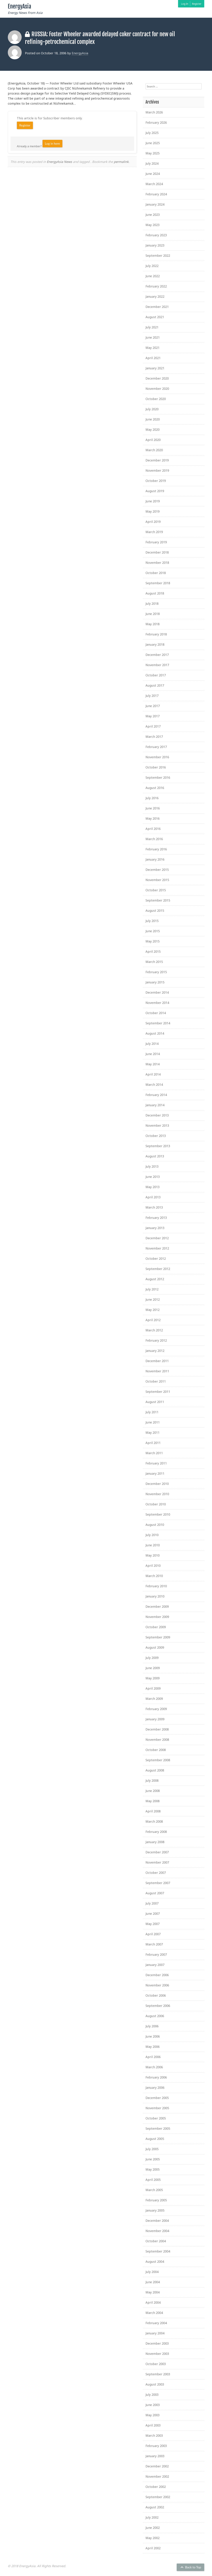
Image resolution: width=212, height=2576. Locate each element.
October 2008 (155, 1750)
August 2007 (154, 1893)
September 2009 (157, 1637)
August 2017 (154, 685)
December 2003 (157, 2343)
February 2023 (156, 235)
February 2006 (156, 2077)
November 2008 (157, 1739)
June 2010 (152, 1545)
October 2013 (155, 1136)
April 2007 (153, 1934)
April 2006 (153, 2057)
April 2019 (153, 522)
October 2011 (155, 1381)
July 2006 (151, 2026)
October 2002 (155, 2487)
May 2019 (152, 511)
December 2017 (157, 655)
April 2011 (153, 1443)
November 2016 (157, 757)
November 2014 (157, 1003)
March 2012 (154, 1330)
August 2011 (154, 1402)
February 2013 (156, 1217)
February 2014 (156, 1095)
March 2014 (154, 1084)
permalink (121, 162)
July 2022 (151, 266)
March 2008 (154, 1821)
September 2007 (157, 1883)
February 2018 (156, 634)
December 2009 (157, 1606)
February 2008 (156, 1832)
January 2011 (154, 1473)
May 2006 (152, 2046)
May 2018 (152, 624)
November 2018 (157, 562)
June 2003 (152, 2405)
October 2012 (155, 1258)
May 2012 (152, 1310)
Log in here (52, 143)
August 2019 (154, 491)
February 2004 (156, 2323)
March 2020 (154, 450)
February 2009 (156, 1709)
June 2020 (152, 419)
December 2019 (157, 460)
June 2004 (152, 2282)
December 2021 (157, 307)
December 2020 (157, 378)
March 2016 (154, 839)
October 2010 (155, 1504)
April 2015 (153, 951)
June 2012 (152, 1299)
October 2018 (155, 573)
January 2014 (154, 1105)
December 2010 (157, 1484)
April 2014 (153, 1074)
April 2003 (153, 2425)
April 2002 (153, 2548)
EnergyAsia (19, 6)
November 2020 (157, 388)
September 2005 (157, 2128)
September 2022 (157, 255)
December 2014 (157, 992)
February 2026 (156, 122)
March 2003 (154, 2435)
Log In (184, 3)
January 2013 (154, 1228)
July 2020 (151, 409)
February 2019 (156, 542)
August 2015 (154, 910)
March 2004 (154, 2313)
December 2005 (157, 2098)
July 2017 (151, 696)
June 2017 (152, 706)
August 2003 (154, 2384)
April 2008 (153, 1811)
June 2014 (152, 1054)
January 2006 (154, 2087)
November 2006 (157, 1985)
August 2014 (154, 1033)
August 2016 (154, 788)
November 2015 (157, 880)
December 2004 (157, 2220)
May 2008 (152, 1801)
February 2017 (156, 747)
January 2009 (154, 1719)
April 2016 (153, 829)
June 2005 (152, 2159)
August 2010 (154, 1525)
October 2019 (155, 481)
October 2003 (155, 2364)
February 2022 (156, 286)
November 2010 (157, 1494)
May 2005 (152, 2169)
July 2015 (151, 921)
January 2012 (154, 1351)
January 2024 (154, 204)
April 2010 (153, 1565)
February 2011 (156, 1463)
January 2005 (154, 2210)
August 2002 (154, 2507)
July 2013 (151, 1166)
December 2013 (157, 1115)
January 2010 (154, 1596)
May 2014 (152, 1064)
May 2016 (152, 818)
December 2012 (157, 1238)
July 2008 (151, 1780)
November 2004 (157, 2231)
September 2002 (157, 2497)
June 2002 (152, 2528)
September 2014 (157, 1023)
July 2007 (151, 1903)
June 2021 (152, 337)
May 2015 (152, 941)
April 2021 (153, 358)
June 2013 (152, 1177)
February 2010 (156, 1586)
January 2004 (154, 2333)
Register (196, 3)
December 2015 (157, 870)
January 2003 (154, 2456)
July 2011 (151, 1412)
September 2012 (157, 1269)
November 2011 (157, 1371)
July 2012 (151, 1289)
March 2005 (154, 2190)
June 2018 (152, 614)
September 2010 (157, 1514)
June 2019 (152, 501)
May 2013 (152, 1187)
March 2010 (154, 1576)
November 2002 (157, 2476)
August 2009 (154, 1647)
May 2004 (152, 2292)
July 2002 (151, 2517)
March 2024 (154, 184)
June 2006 (152, 2036)
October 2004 (155, 2241)
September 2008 (157, 1760)
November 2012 (157, 1248)
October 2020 (155, 399)
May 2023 (152, 225)
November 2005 (157, 2108)
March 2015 (154, 962)
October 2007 (155, 1873)
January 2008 (154, 1842)
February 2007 (156, 1954)
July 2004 (151, 2272)
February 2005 (156, 2200)
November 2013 (157, 1125)
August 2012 (154, 1279)
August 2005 (154, 2139)
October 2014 (155, 1013)
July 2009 (151, 1658)
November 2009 (157, 1617)
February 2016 (156, 849)
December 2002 (157, 2466)
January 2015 (154, 982)
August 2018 (154, 593)
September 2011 (157, 1391)
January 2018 (154, 644)
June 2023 (152, 214)
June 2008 (152, 1791)
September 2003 (157, 2374)
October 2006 (155, 1995)
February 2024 (156, 194)
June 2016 (152, 808)
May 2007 (152, 1924)
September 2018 (157, 583)
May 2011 (152, 1432)
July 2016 (151, 798)
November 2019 (157, 470)
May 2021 (152, 348)
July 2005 (151, 2149)
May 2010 (152, 1555)
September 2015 (157, 900)
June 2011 (152, 1422)
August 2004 (154, 2261)
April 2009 (153, 1688)
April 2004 (153, 2302)
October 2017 (155, 675)
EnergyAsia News (59, 162)
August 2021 (154, 317)
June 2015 (152, 931)
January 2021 (154, 368)
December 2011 (157, 1361)
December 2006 (157, 1975)
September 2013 (157, 1146)
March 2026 (154, 112)
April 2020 (153, 440)
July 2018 (151, 603)
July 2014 (151, 1044)
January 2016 (154, 859)
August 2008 (154, 1770)
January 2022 (154, 296)
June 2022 (152, 276)
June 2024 (152, 174)
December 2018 (157, 552)
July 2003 (151, 2394)
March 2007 (154, 1944)
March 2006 (154, 2067)
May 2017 (152, 716)
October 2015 (155, 890)
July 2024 (151, 163)
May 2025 (152, 153)
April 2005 (153, 2180)
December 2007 (157, 1852)
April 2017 (153, 726)
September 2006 (157, 2006)
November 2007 (157, 1862)
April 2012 (153, 1320)
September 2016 (157, 777)
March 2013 (154, 1207)
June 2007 (152, 1913)
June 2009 (152, 1668)
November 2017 (157, 665)
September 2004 (157, 2251)
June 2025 (152, 143)
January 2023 (154, 245)
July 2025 (151, 133)
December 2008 (157, 1729)
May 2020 (152, 429)
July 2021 (151, 327)
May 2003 (152, 2415)
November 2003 (157, 2354)
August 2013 (154, 1156)
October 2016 (155, 767)
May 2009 (152, 1678)
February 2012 (156, 1340)
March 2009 (154, 1699)
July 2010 (151, 1535)
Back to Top (190, 2567)
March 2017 (154, 736)
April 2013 (153, 1197)
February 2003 (156, 2446)
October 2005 (155, 2118)
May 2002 (152, 2538)
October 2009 (155, 1627)
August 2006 (154, 2016)
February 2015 (156, 972)
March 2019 (154, 532)
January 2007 (154, 1965)
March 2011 (154, 1453)
